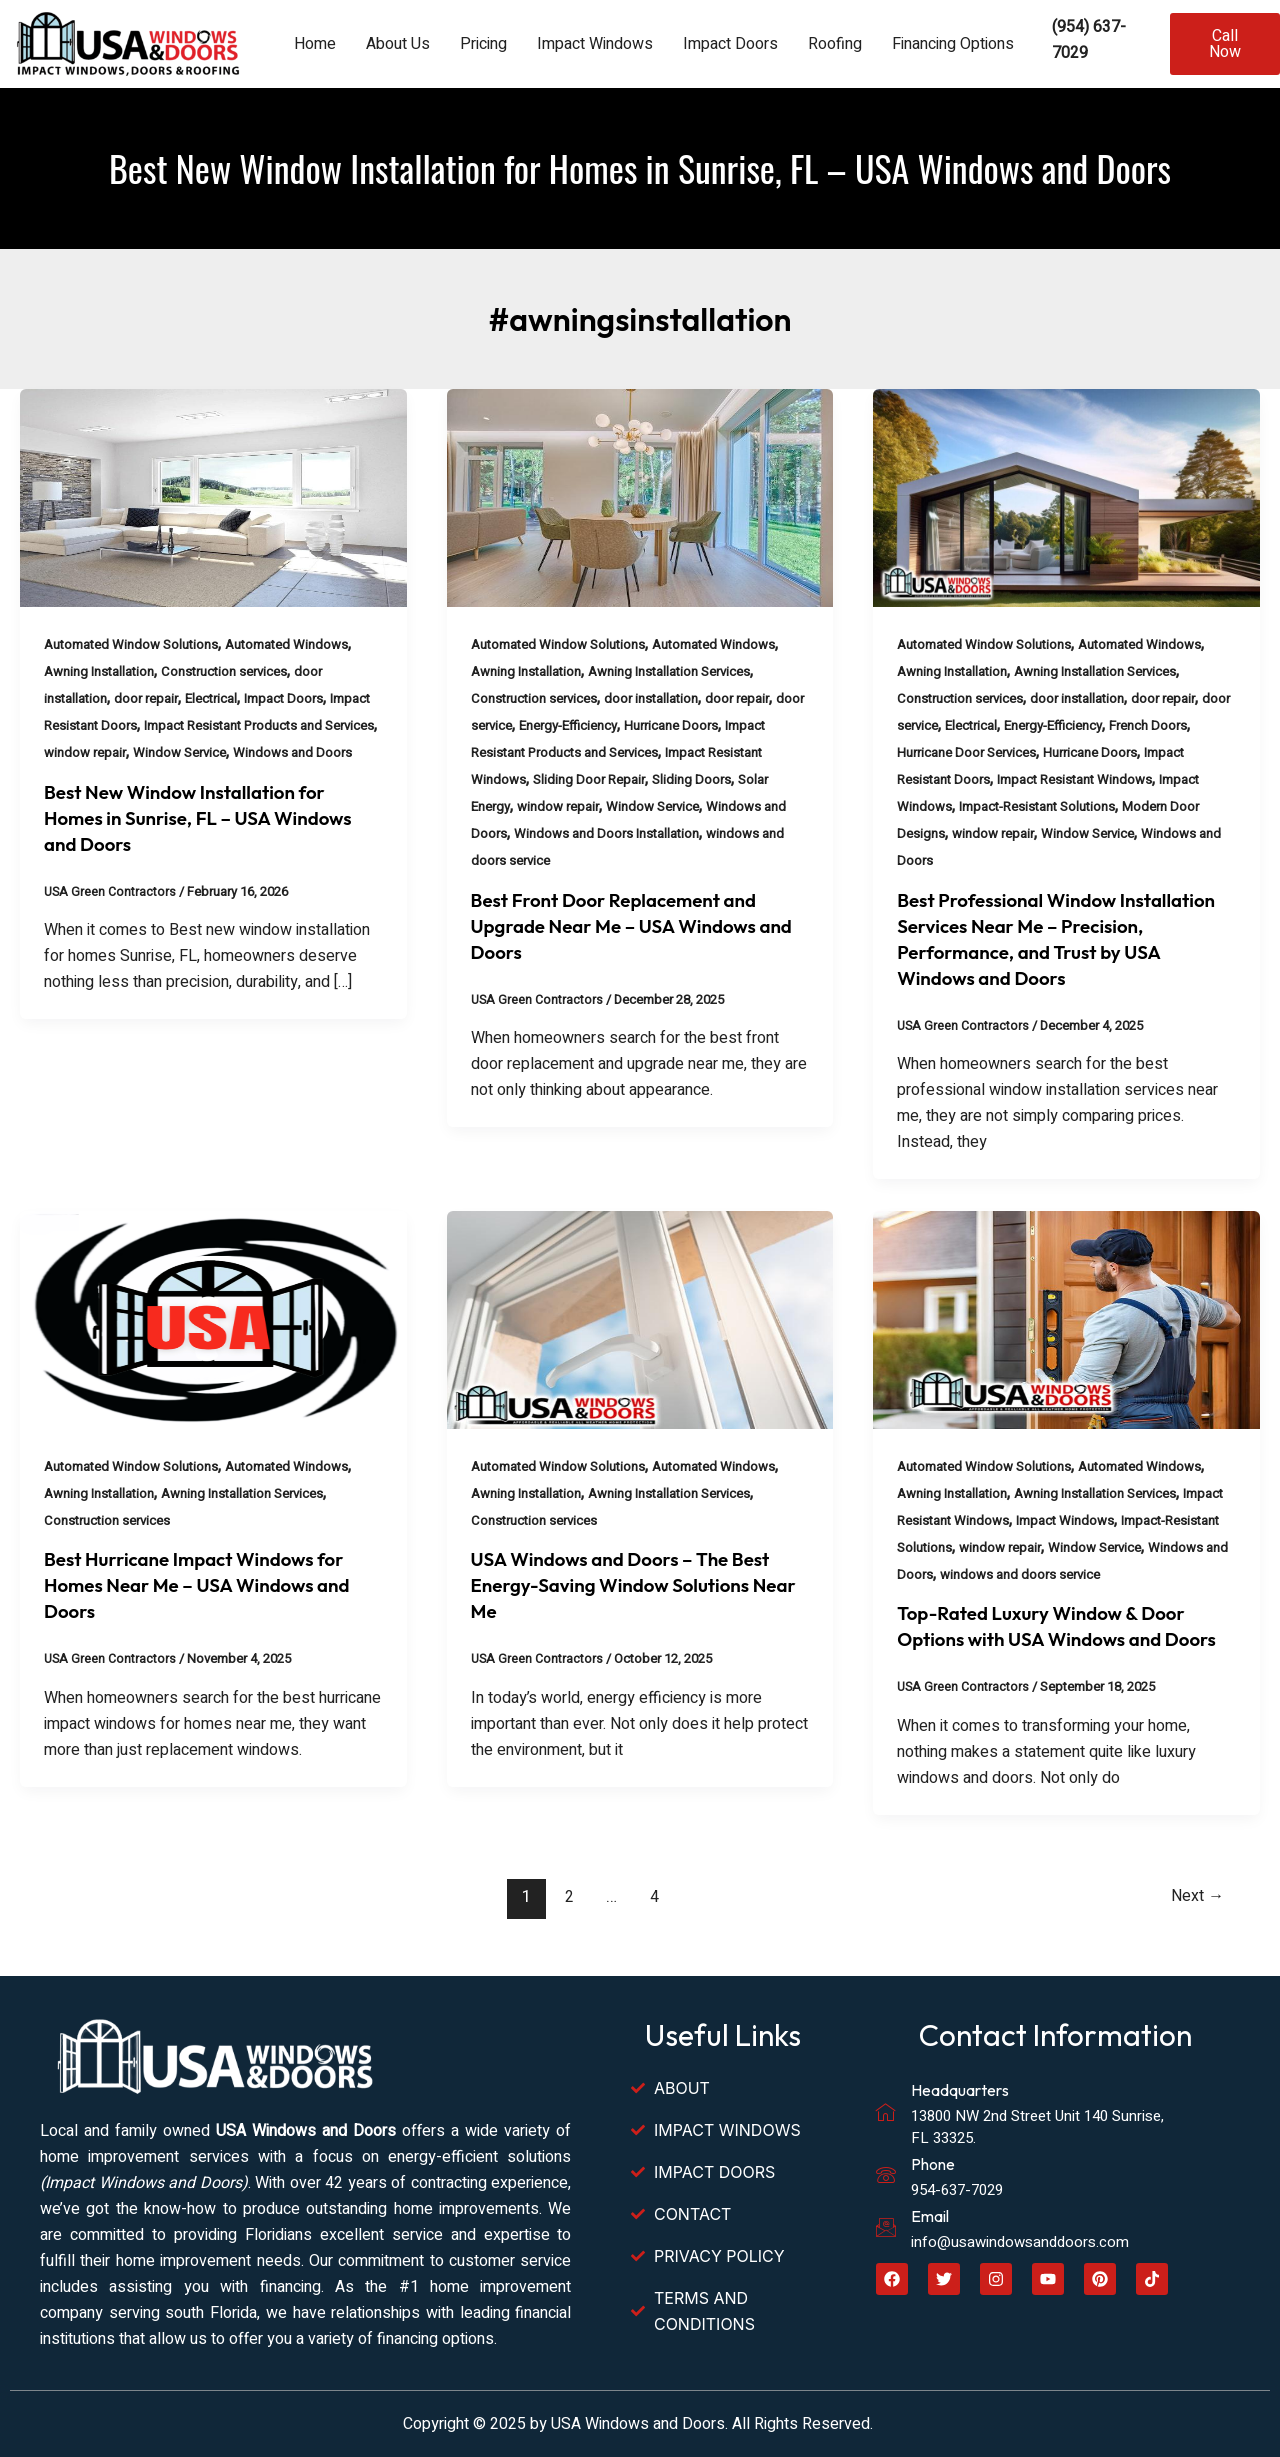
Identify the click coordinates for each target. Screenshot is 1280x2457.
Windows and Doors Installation (697, 833)
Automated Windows (302, 644)
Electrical (221, 698)
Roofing (835, 44)
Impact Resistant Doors (115, 725)
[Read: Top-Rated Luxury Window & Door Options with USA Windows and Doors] (1066, 1319)
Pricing (483, 44)
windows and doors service (555, 860)
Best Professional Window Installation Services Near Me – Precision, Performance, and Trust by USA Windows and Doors (1062, 938)
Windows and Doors (105, 779)
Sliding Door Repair (654, 779)
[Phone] (886, 2176)
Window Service (276, 752)
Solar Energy (510, 806)
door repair (152, 698)
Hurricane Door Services (1016, 752)
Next (1194, 1922)
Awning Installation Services (683, 671)
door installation (663, 698)
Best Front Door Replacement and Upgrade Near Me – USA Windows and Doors (624, 925)
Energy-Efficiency (609, 725)
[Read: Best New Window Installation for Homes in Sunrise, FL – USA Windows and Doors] (213, 497)
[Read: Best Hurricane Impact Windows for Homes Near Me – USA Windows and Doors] (213, 1319)
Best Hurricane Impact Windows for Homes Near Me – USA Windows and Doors (207, 1584)
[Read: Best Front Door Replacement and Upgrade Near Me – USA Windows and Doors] (640, 497)
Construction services (237, 671)
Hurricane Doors (721, 725)
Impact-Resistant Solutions (1089, 806)
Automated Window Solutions (137, 644)
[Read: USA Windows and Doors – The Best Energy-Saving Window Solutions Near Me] (640, 1319)
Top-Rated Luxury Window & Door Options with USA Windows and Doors (1051, 1638)
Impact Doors (730, 44)
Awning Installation (103, 671)
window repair (175, 752)
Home (315, 44)
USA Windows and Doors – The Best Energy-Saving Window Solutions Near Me (631, 1584)
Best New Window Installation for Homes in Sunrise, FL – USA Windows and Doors (208, 844)
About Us (398, 44)
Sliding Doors (761, 779)
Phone (933, 2165)
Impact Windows (595, 44)
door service (509, 725)
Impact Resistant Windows (1128, 779)
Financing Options (953, 44)
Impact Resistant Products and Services (594, 752)
